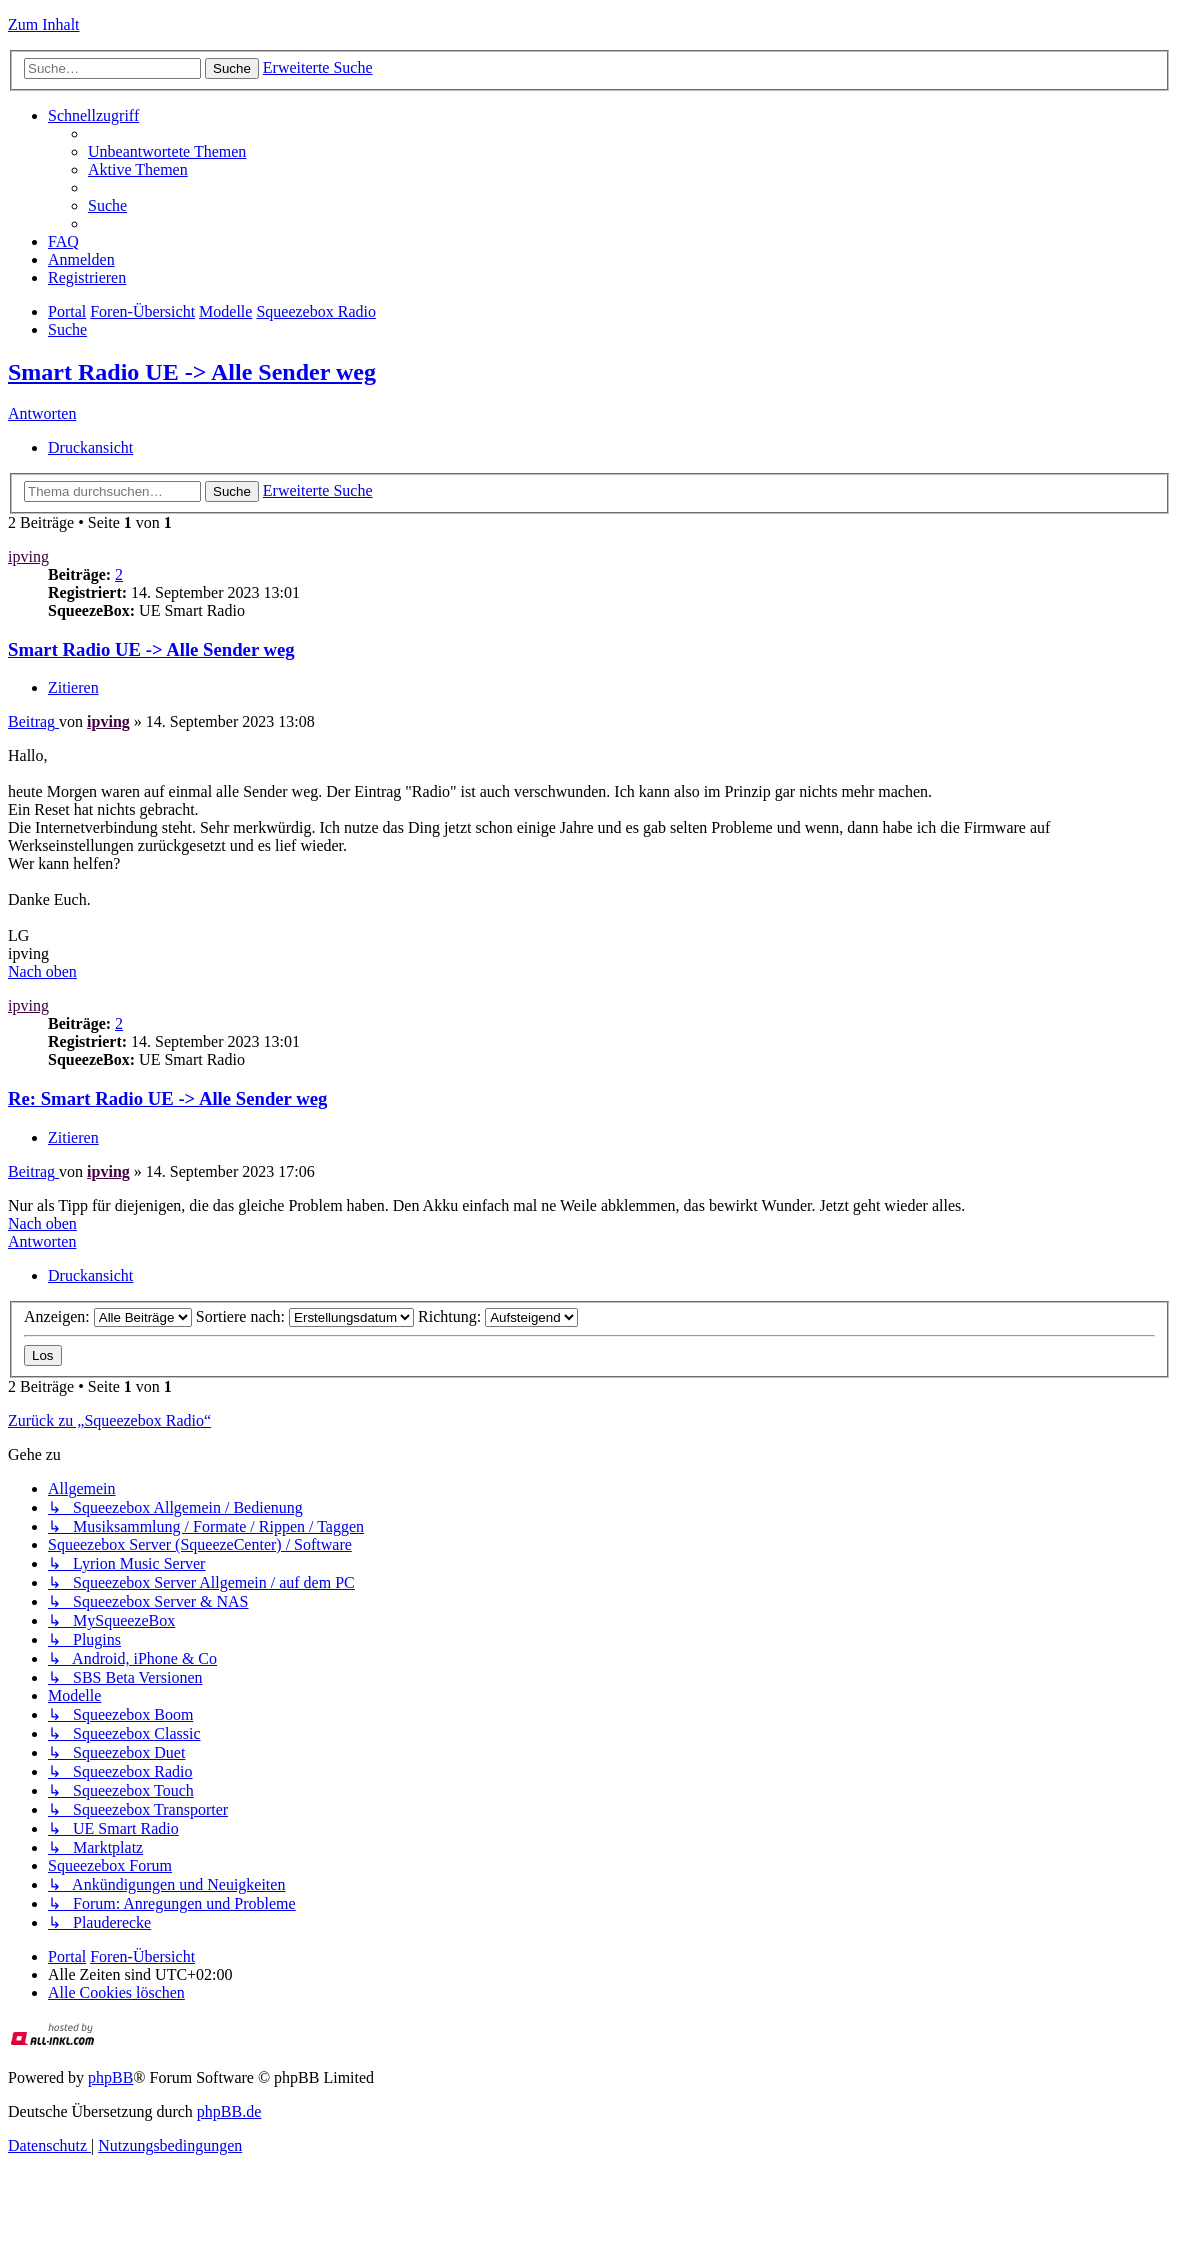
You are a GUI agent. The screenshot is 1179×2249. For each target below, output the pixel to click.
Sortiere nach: (305, 1316)
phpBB (110, 2077)
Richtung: (498, 1316)
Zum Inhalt (44, 24)
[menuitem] (167, 151)
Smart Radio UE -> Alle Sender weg (192, 372)
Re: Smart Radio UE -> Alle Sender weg (167, 1098)
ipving (28, 556)
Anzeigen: (108, 1316)
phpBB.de (229, 2111)
